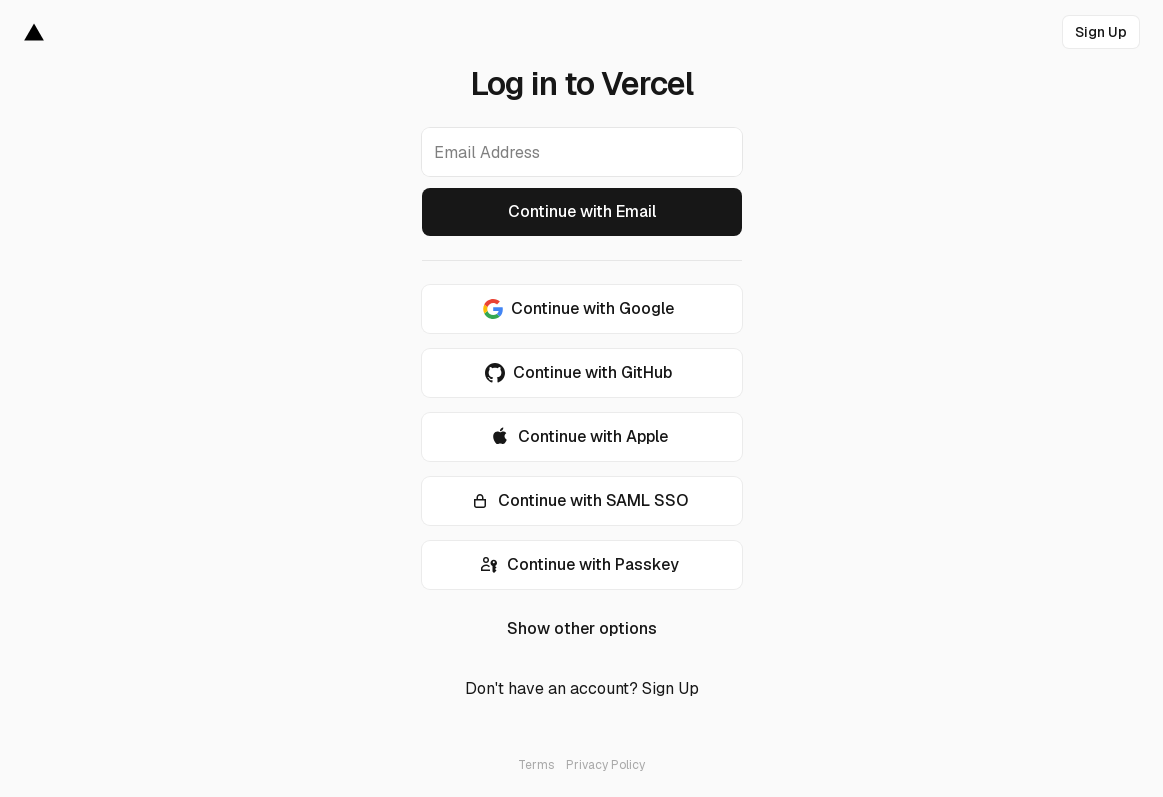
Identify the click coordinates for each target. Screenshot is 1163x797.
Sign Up (670, 688)
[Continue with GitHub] (582, 373)
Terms (536, 765)
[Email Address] (582, 152)
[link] (1101, 32)
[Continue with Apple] (582, 437)
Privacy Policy (605, 765)
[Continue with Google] (582, 309)
